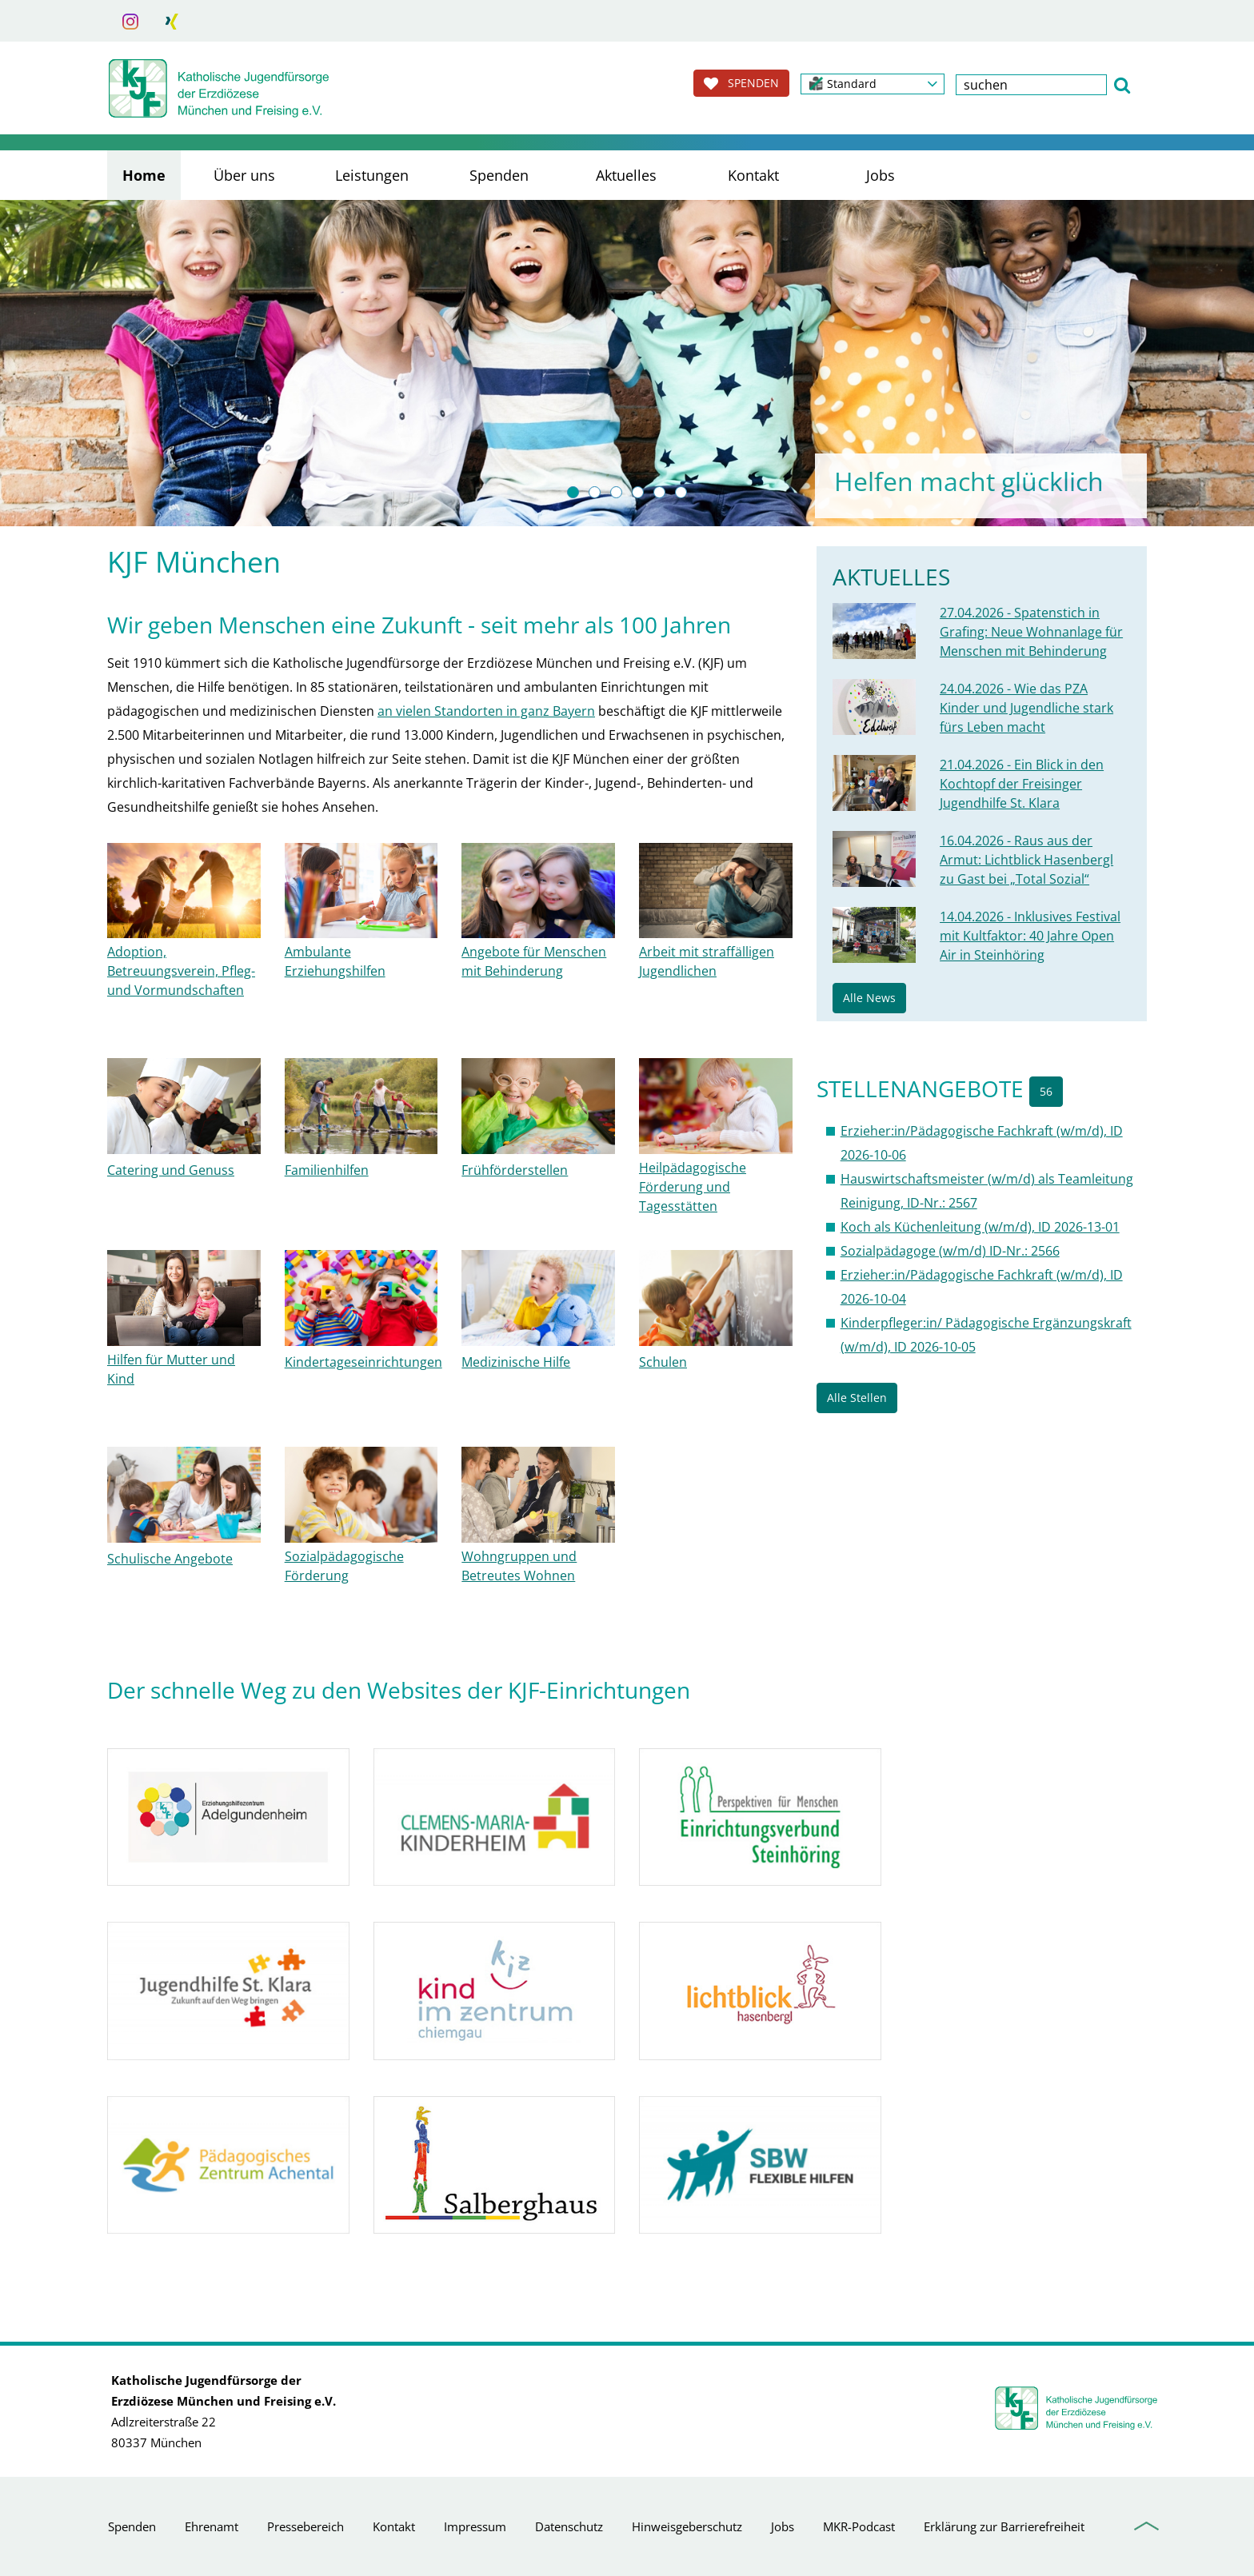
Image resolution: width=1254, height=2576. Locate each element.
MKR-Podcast (859, 2526)
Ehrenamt (211, 2526)
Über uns (244, 175)
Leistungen (372, 175)
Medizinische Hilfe (515, 1362)
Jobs (880, 175)
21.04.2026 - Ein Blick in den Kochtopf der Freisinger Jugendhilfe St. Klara (1022, 784)
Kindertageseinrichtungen (363, 1362)
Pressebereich (305, 2526)
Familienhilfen (327, 1170)
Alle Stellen (857, 1397)
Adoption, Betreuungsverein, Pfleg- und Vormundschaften (181, 971)
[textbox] (1031, 84)
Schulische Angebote (170, 1559)
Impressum (475, 2526)
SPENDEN (741, 83)
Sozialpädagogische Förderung (344, 1566)
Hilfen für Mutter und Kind (171, 1369)
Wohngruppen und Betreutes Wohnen (519, 1566)
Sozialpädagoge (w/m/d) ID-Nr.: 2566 (950, 1251)
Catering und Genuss (170, 1170)
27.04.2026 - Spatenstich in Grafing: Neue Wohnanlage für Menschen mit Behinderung (1031, 632)
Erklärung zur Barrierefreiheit (1004, 2526)
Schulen (663, 1362)
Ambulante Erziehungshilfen (335, 961)
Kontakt (753, 175)
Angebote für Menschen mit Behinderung (533, 961)
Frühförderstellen (514, 1170)
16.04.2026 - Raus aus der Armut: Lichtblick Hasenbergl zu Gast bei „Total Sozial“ (1026, 860)
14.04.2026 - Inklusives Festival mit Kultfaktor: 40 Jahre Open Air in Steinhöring (1030, 936)
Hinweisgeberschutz (687, 2526)
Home (144, 175)
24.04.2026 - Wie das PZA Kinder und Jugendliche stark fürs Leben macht (1026, 708)
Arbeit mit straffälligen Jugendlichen (706, 961)
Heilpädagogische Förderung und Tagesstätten (692, 1187)
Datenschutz (569, 2526)
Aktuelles (626, 175)
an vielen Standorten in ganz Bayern (486, 711)
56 (1046, 1091)
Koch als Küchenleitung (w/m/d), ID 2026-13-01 (980, 1227)
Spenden (499, 175)
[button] (872, 84)
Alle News (869, 997)
